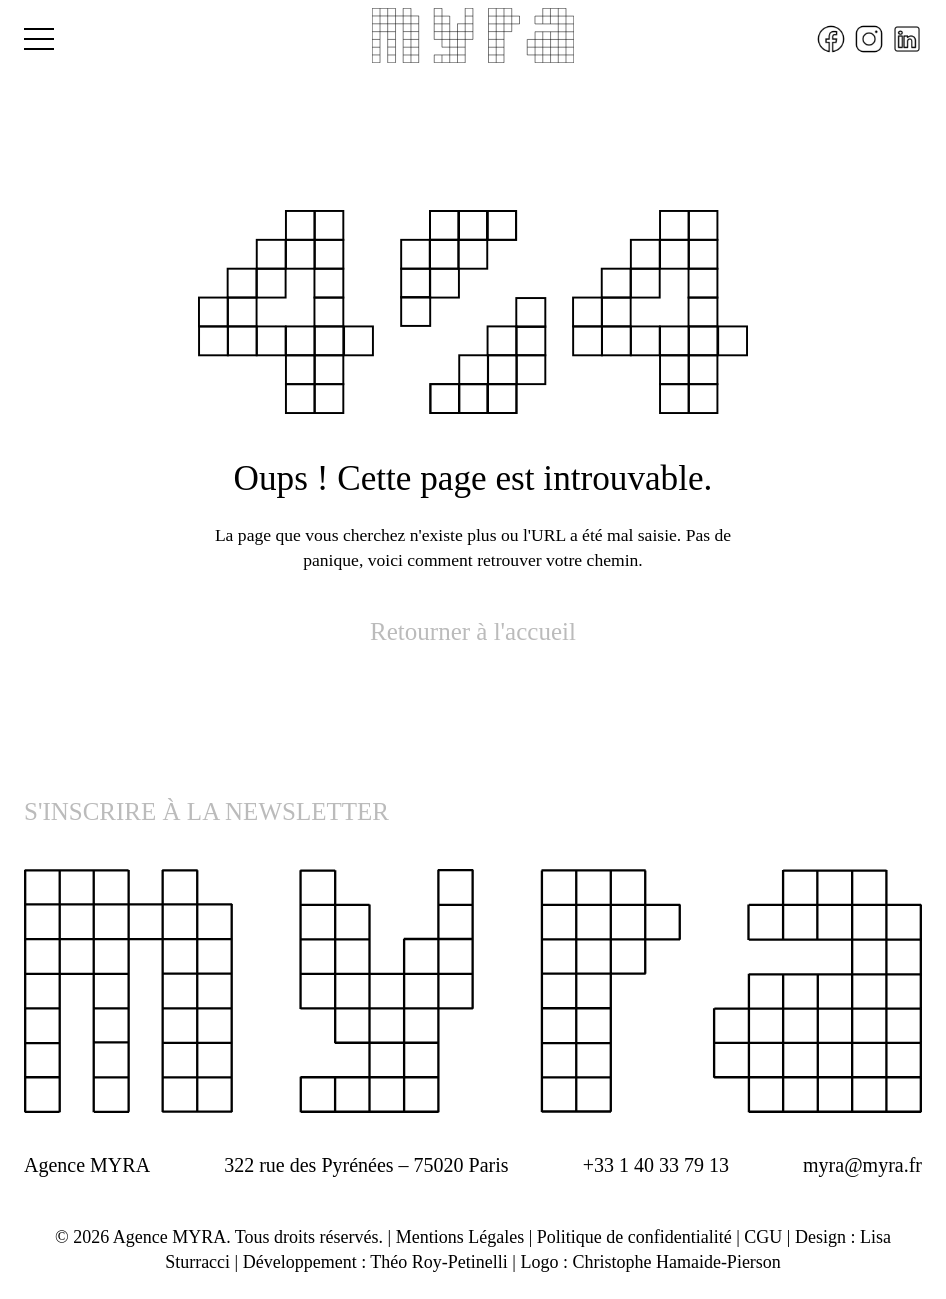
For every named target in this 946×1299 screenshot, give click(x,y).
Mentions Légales (460, 1237)
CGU (763, 1237)
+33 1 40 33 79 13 (656, 1165)
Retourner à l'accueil (473, 631)
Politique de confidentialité (634, 1237)
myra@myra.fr (862, 1165)
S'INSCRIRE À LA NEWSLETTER (206, 811)
